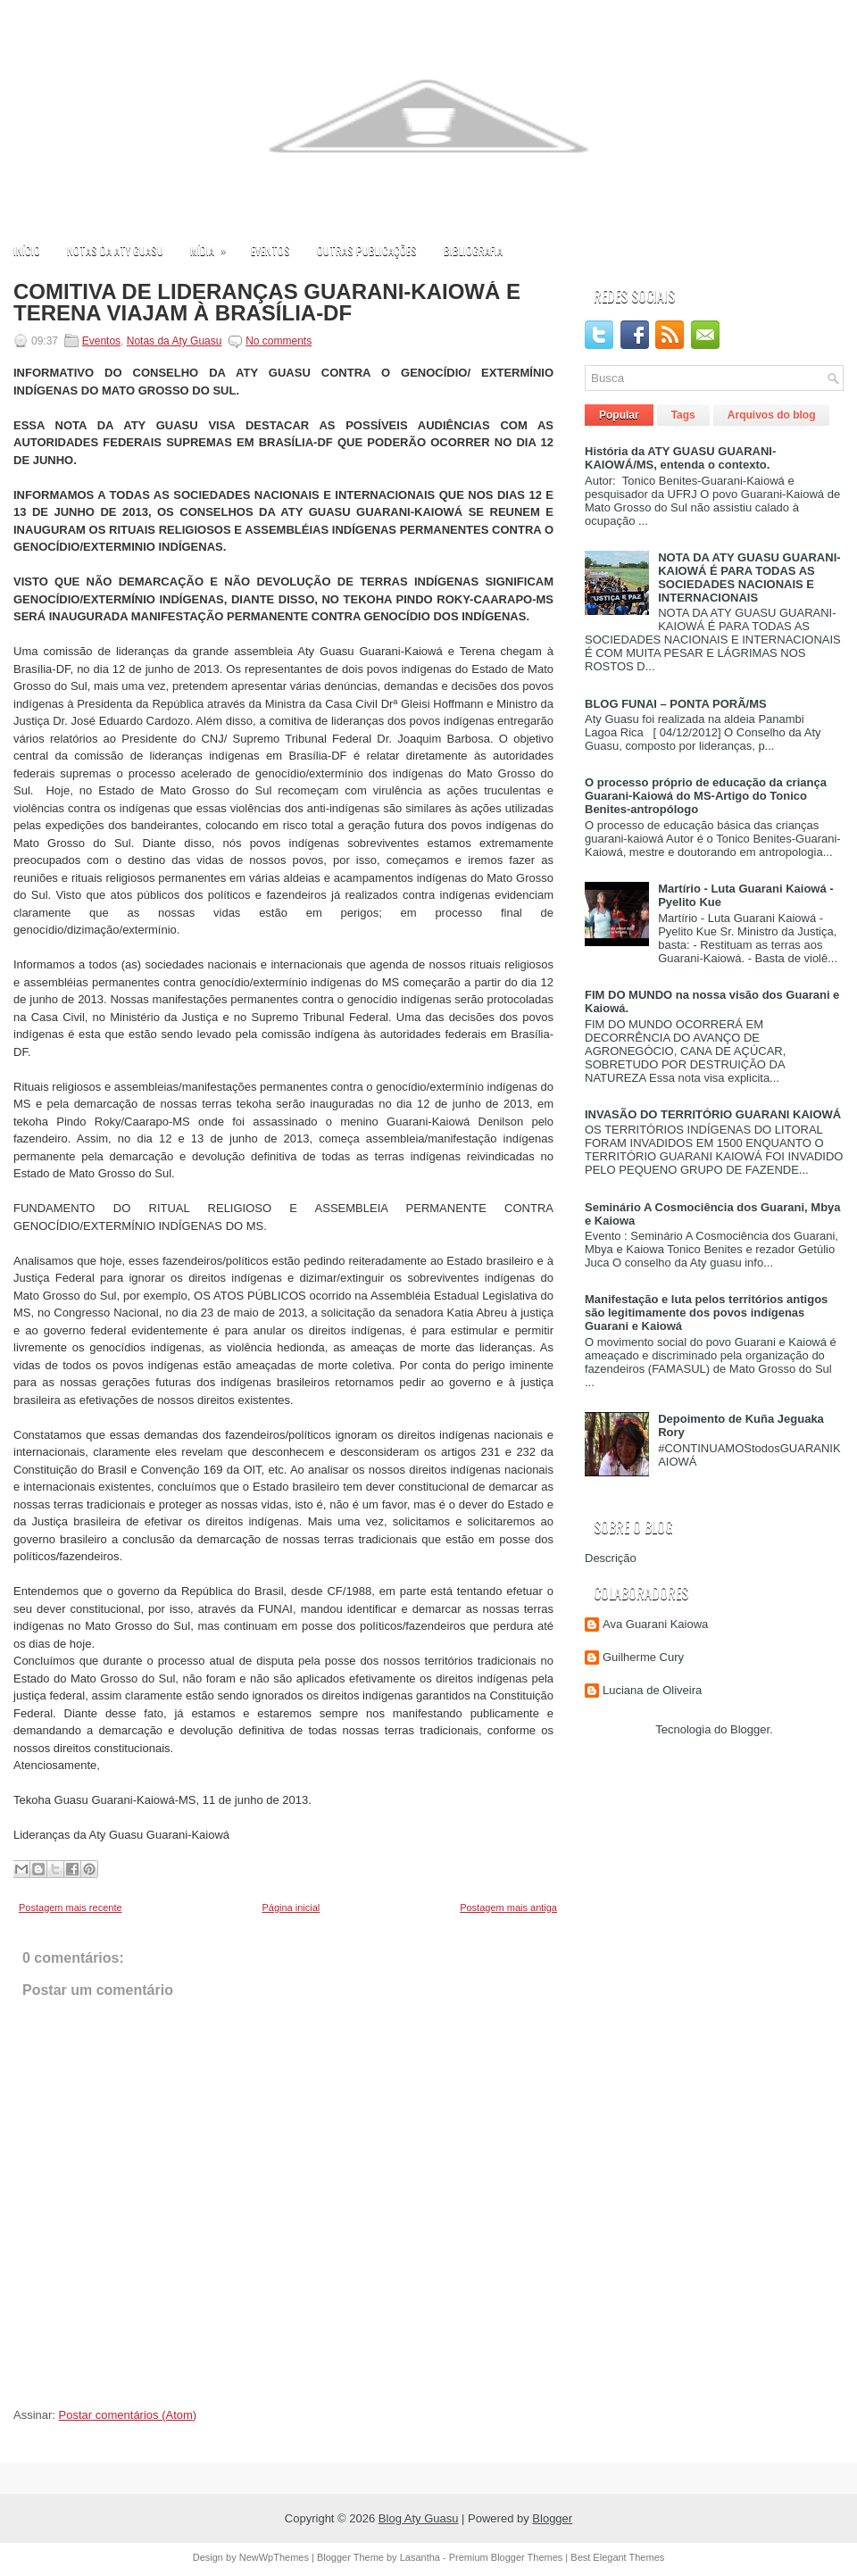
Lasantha (420, 2557)
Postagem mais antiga (508, 1907)
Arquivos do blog (772, 415)
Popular (619, 415)
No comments (278, 341)
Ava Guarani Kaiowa (655, 1624)
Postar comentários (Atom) (128, 2415)
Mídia (213, 246)
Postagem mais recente (70, 1907)
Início (26, 250)
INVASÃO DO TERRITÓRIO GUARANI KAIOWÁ (713, 1114)
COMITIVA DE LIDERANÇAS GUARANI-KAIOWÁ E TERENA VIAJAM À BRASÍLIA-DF (266, 302)
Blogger (750, 1729)
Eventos (270, 250)
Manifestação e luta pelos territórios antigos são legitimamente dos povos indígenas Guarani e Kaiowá (706, 1312)
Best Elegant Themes (617, 2557)
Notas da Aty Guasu (115, 250)
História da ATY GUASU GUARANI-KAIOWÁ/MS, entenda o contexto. (680, 458)
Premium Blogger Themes (506, 2557)
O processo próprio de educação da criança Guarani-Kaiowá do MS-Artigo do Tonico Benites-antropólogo (706, 796)
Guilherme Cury (643, 1657)
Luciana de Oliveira (652, 1690)
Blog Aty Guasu (419, 2518)
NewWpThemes (274, 2557)
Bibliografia (473, 250)
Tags (683, 415)
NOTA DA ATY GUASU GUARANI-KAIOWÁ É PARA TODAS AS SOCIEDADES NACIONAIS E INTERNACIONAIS (749, 577)
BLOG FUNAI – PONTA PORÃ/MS (676, 703)
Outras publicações (367, 250)
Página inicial (291, 1907)
